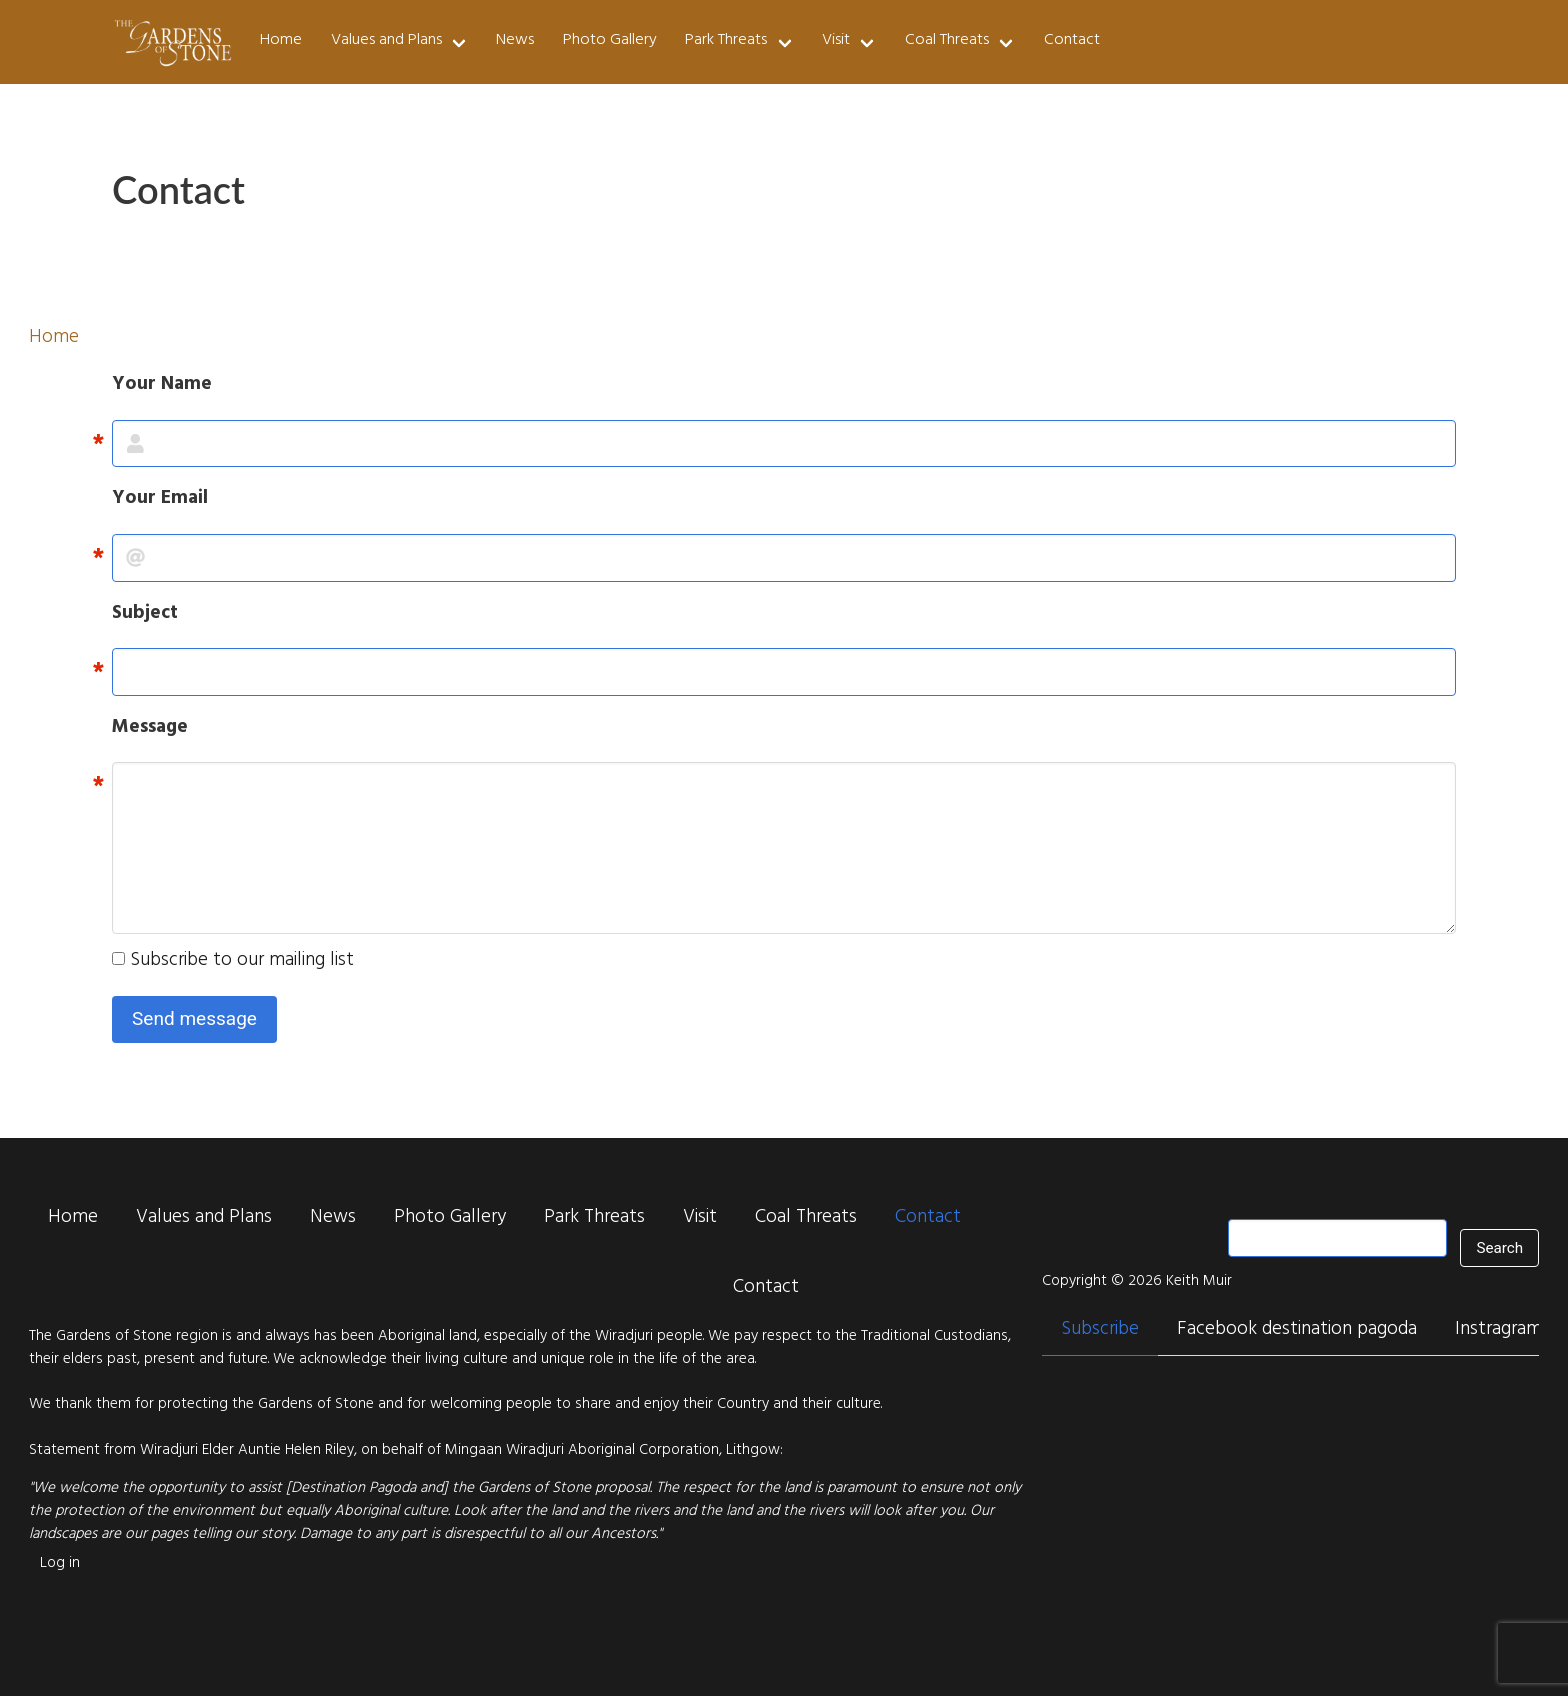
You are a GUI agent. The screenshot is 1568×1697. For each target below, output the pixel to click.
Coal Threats (947, 41)
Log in (60, 1564)
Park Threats (726, 41)
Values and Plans (386, 41)
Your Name (162, 386)
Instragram (1498, 1331)
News (515, 41)
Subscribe (1100, 1331)
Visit (836, 41)
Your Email (160, 500)
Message (150, 729)
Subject (145, 615)
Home (281, 41)
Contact (1072, 41)
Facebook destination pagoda (1297, 1331)
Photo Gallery (610, 41)
